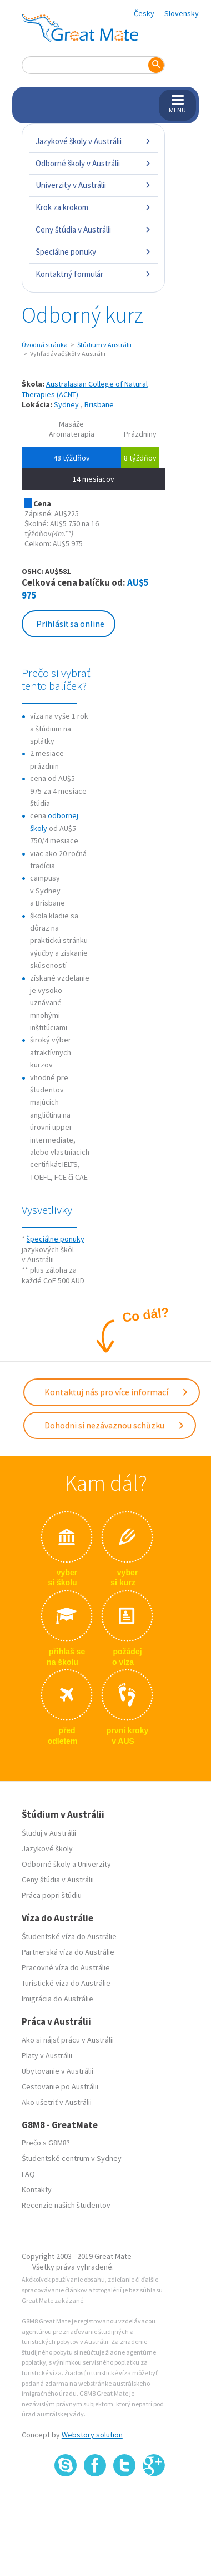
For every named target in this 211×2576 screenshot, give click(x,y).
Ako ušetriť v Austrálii (57, 2102)
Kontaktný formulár (93, 274)
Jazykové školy (47, 1848)
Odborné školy (46, 1864)
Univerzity (94, 1864)
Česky (144, 13)
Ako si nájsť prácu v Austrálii (68, 2040)
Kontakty (37, 2189)
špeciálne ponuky (55, 1239)
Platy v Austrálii (47, 2055)
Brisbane (99, 404)
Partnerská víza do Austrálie (68, 1952)
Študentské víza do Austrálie (69, 1936)
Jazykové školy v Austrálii (93, 141)
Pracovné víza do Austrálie (66, 1967)
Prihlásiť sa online (70, 623)
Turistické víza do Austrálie (66, 1983)
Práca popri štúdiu (52, 1895)
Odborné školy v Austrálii (93, 163)
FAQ (28, 2174)
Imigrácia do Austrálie (57, 1999)
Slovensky (181, 13)
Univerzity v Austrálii (93, 185)
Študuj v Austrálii (49, 1833)
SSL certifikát (124, 2501)
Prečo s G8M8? (46, 2143)
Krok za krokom (93, 207)
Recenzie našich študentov (66, 2205)
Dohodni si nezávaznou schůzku (114, 1425)
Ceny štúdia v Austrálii (93, 229)
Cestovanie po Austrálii (60, 2086)
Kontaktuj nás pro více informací (116, 1391)
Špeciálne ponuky (93, 251)
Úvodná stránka (45, 344)
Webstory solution (92, 2435)
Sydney (66, 404)
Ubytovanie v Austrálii (57, 2071)
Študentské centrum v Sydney (72, 2158)
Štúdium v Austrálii (104, 344)
